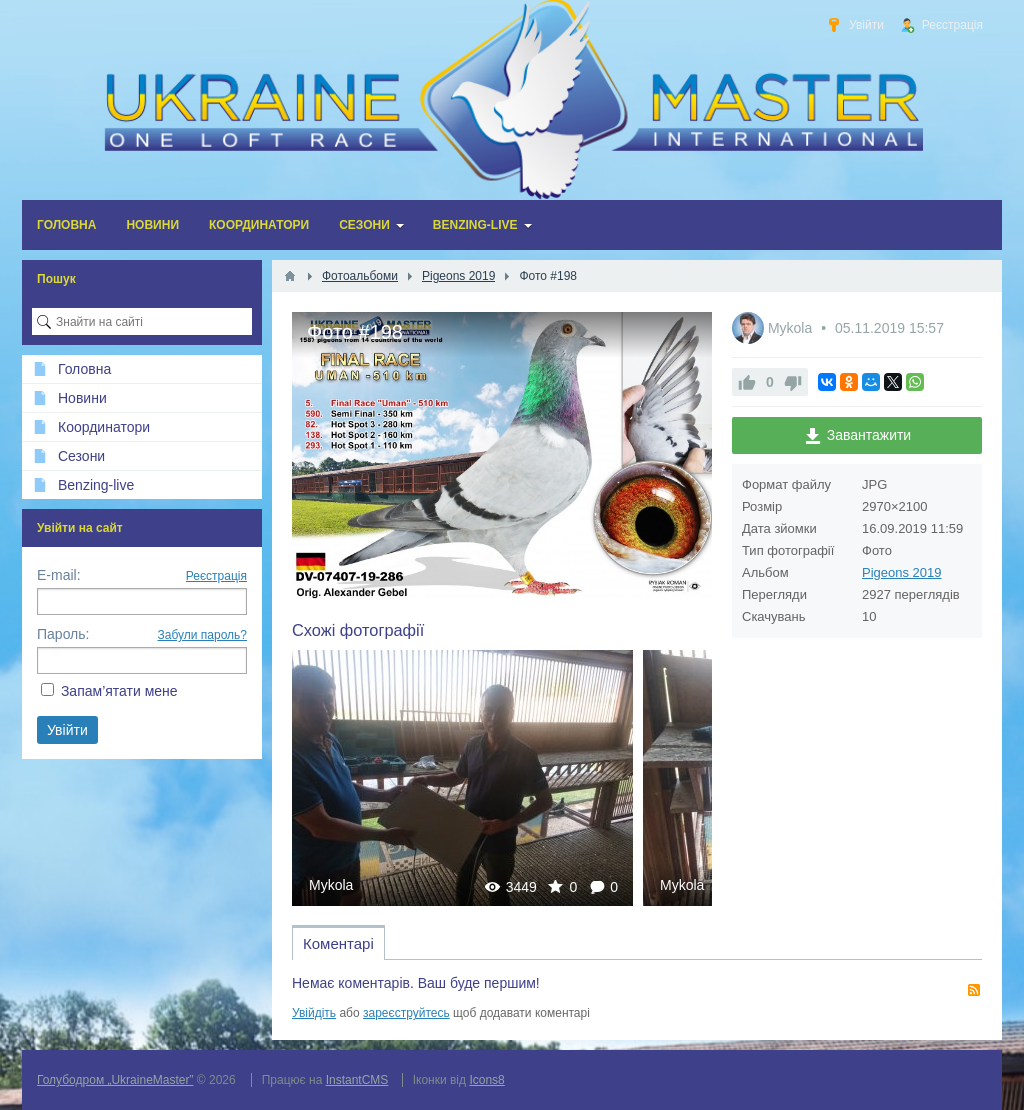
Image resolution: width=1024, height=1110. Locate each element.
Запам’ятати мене (119, 691)
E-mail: (59, 575)
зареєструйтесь (406, 1013)
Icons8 (486, 1080)
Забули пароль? (203, 635)
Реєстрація (216, 576)
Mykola (331, 885)
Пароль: (63, 634)
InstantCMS (357, 1080)
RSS (974, 990)
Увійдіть (314, 1013)
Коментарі (338, 943)
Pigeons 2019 (902, 572)
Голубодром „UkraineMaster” (115, 1080)
